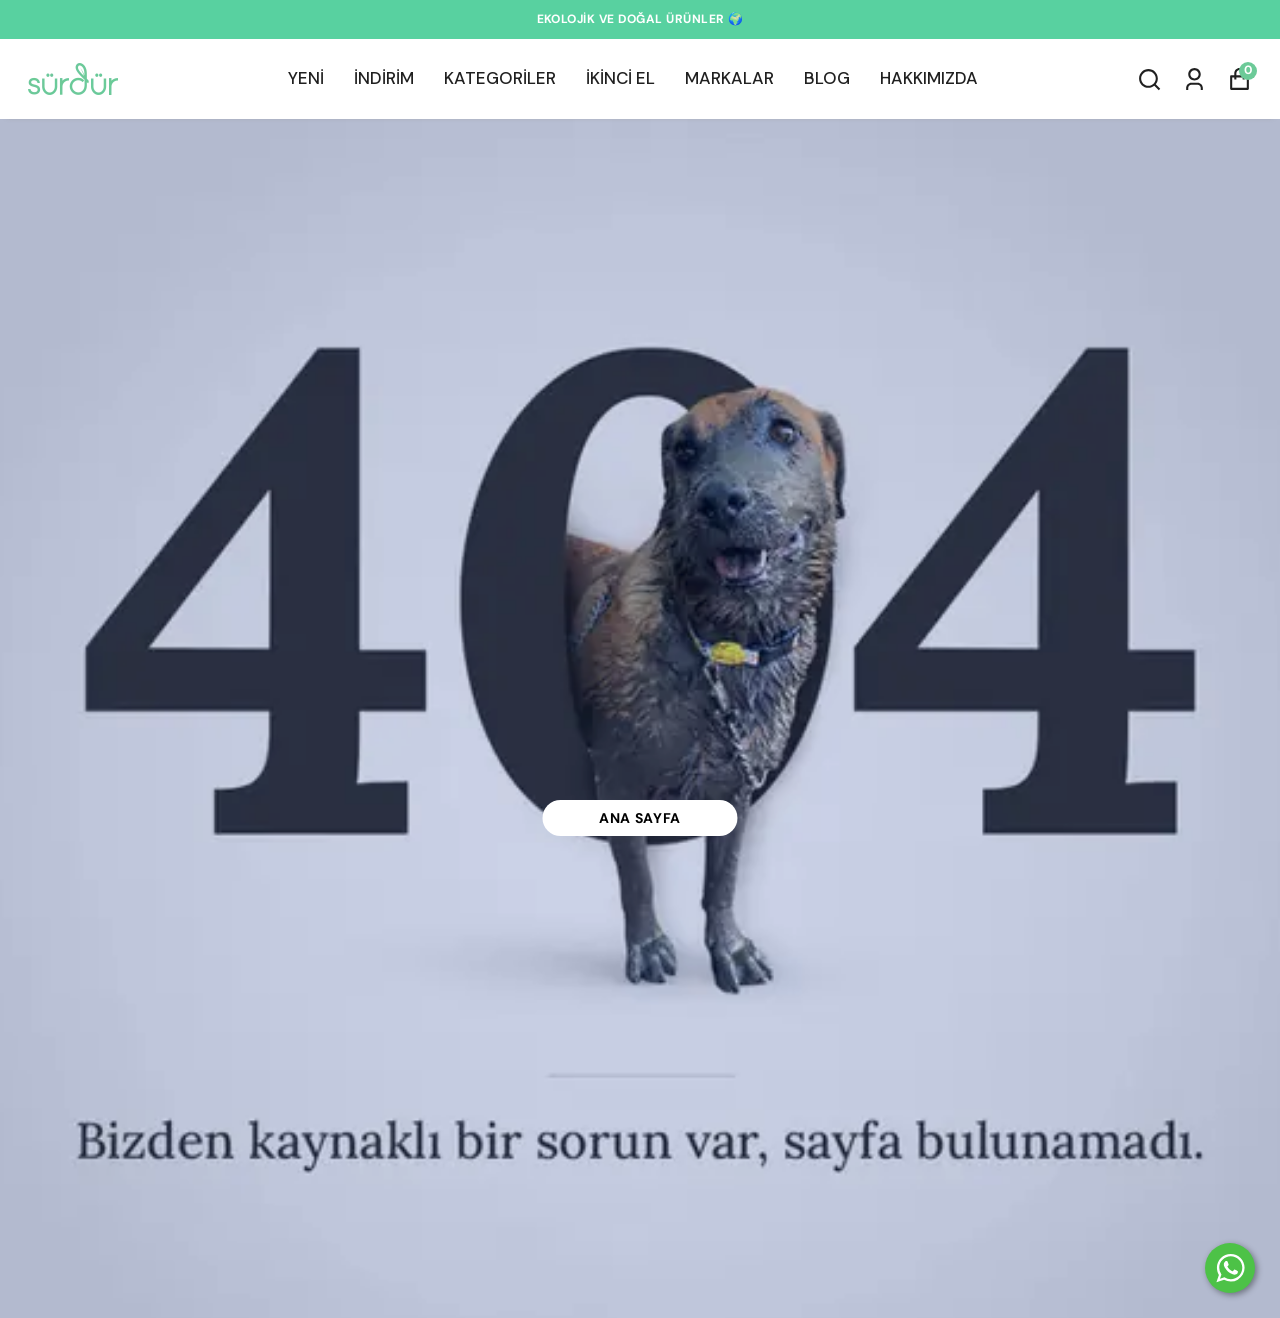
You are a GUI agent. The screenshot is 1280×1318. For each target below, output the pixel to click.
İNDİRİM (384, 78)
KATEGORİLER (500, 78)
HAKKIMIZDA (929, 78)
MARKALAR (729, 78)
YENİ (306, 78)
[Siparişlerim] (1194, 79)
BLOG (827, 78)
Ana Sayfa (640, 818)
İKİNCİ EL (620, 78)
